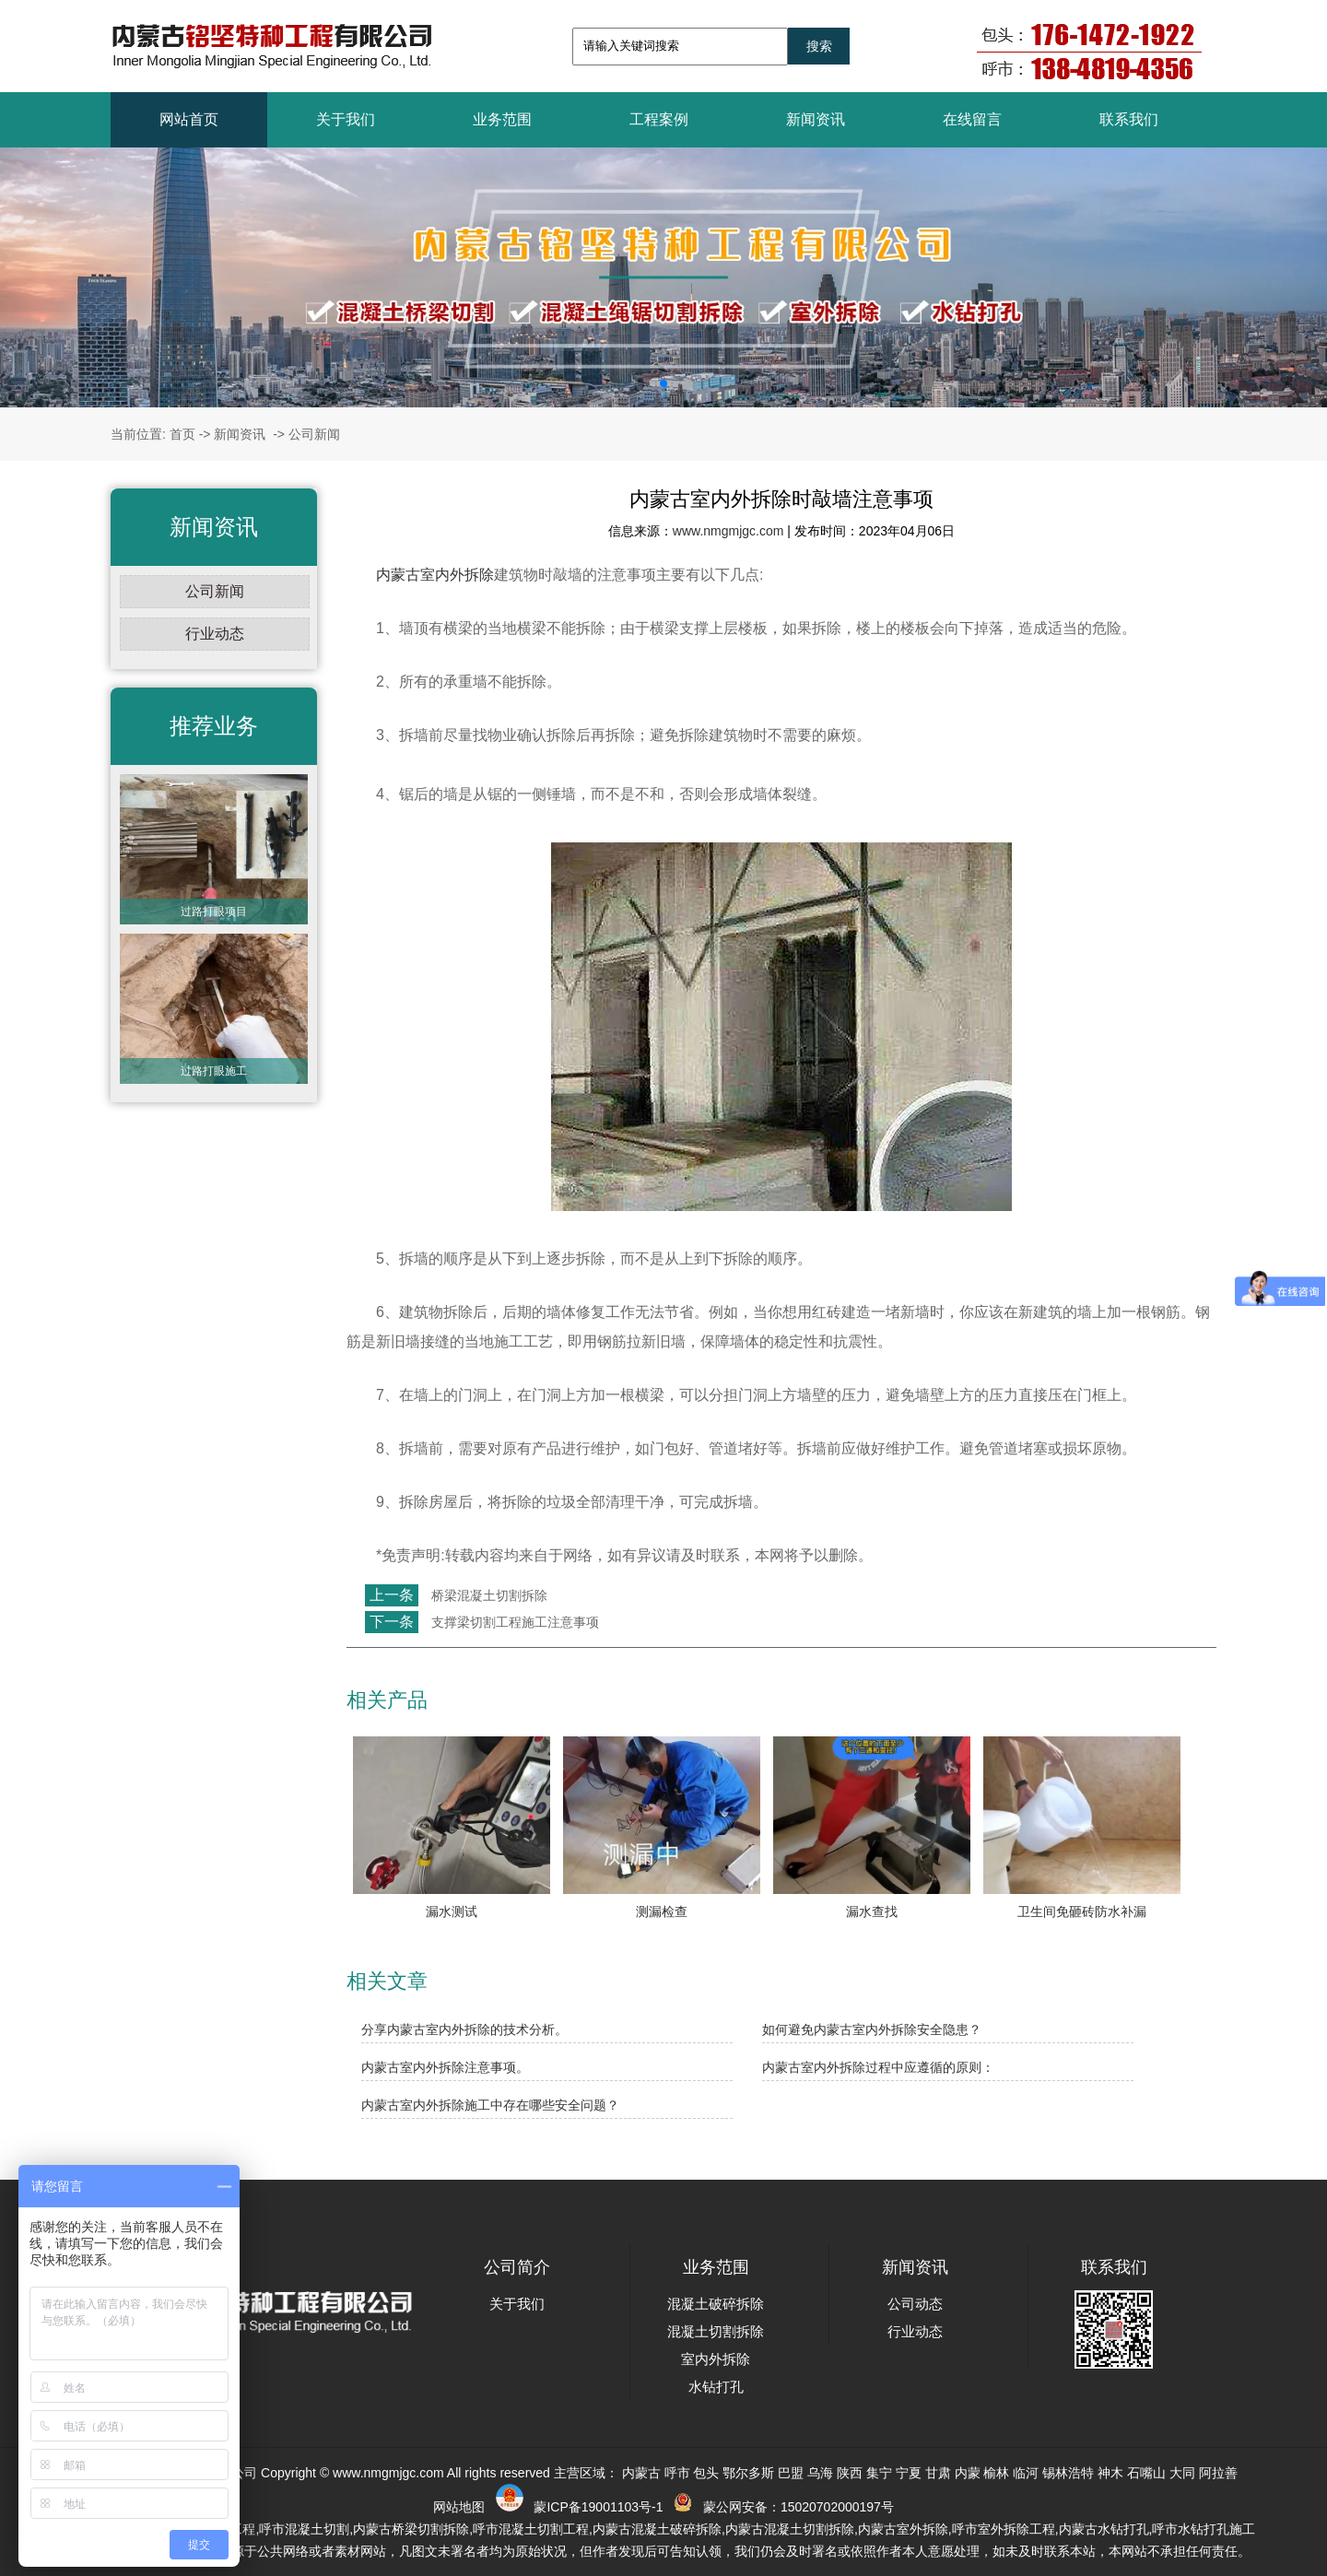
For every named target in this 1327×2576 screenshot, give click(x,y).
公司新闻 (214, 591)
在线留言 (972, 119)
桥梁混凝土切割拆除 (487, 1595)
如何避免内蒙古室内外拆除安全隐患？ (871, 2029)
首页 (182, 434)
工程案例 (658, 119)
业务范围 (502, 119)
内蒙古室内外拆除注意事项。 (445, 2067)
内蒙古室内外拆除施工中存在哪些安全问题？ (490, 2105)
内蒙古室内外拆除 (435, 574)
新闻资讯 (815, 119)
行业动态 (214, 633)
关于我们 (345, 119)
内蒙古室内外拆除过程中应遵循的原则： (878, 2067)
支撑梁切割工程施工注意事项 (513, 1622)
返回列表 (380, 1662)
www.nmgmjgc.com (728, 530)
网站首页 (188, 119)
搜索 (819, 46)
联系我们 (1128, 119)
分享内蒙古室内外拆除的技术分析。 (464, 2029)
